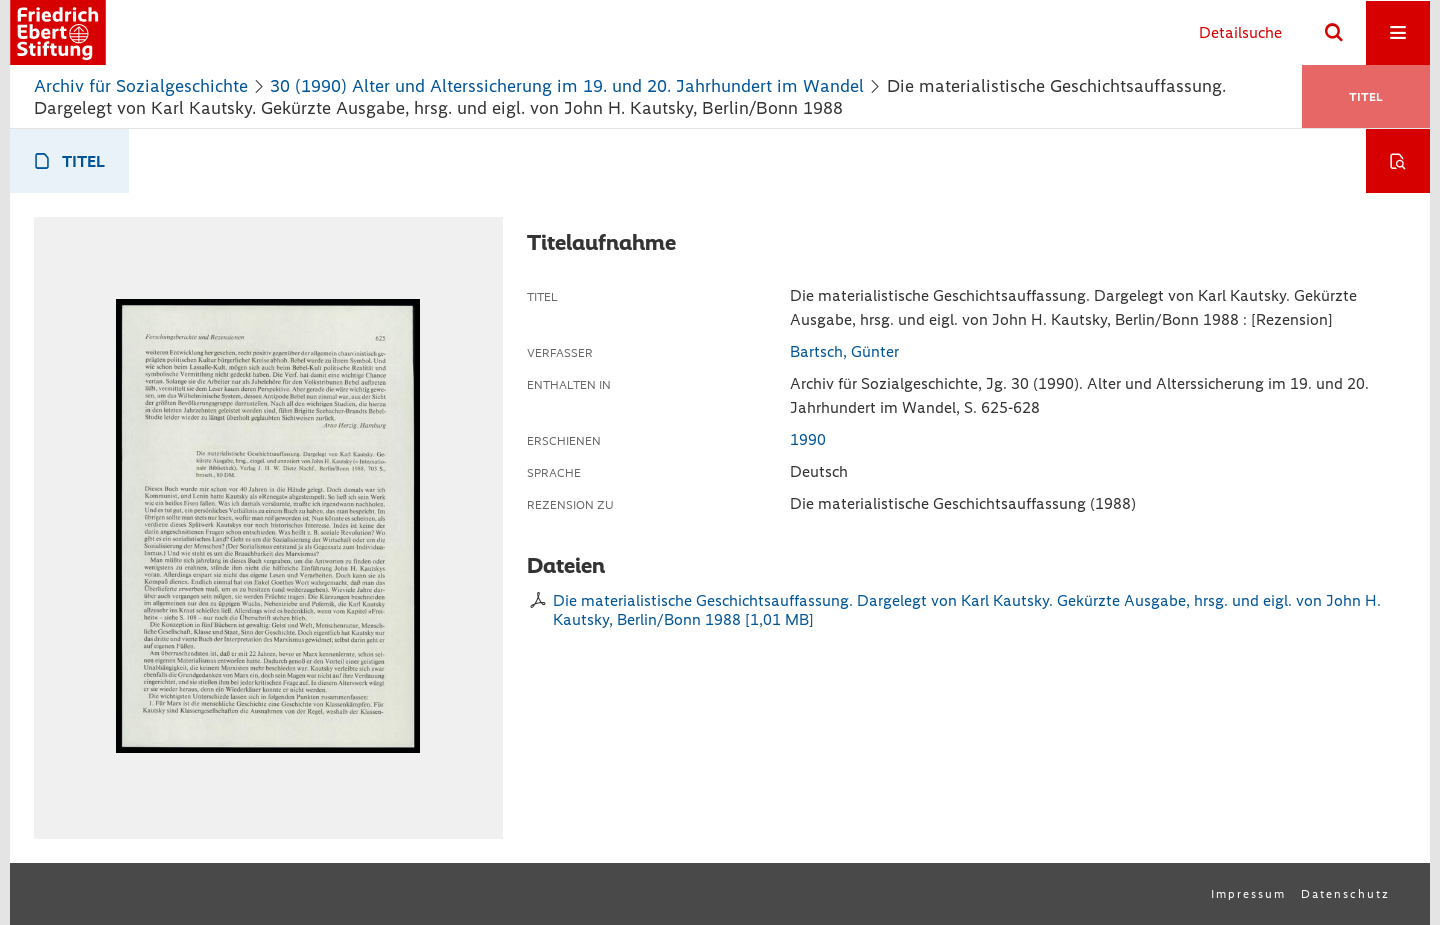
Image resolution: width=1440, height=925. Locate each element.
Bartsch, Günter (844, 351)
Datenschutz (1345, 894)
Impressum (1248, 894)
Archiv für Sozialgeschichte (141, 86)
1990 (808, 439)
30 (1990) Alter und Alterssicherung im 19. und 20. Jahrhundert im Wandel (567, 86)
